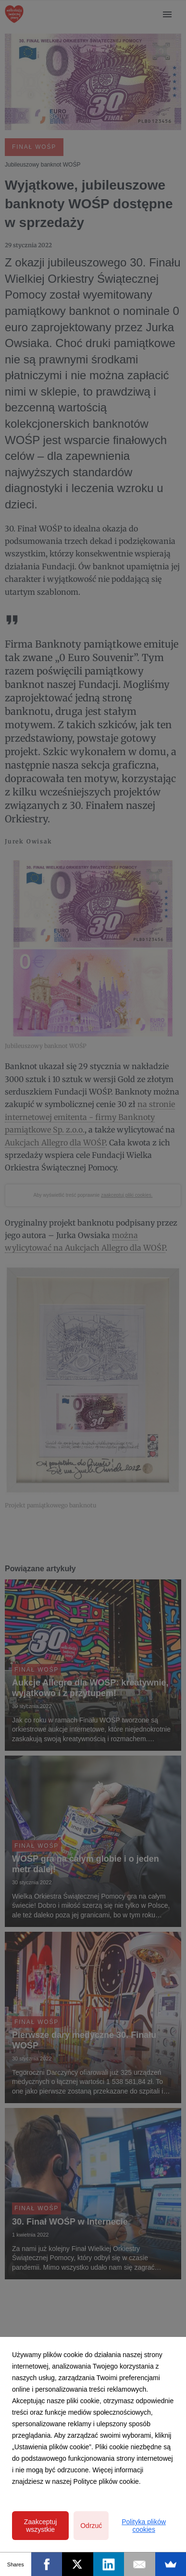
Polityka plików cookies (144, 2525)
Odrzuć (91, 2525)
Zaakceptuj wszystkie (40, 2525)
